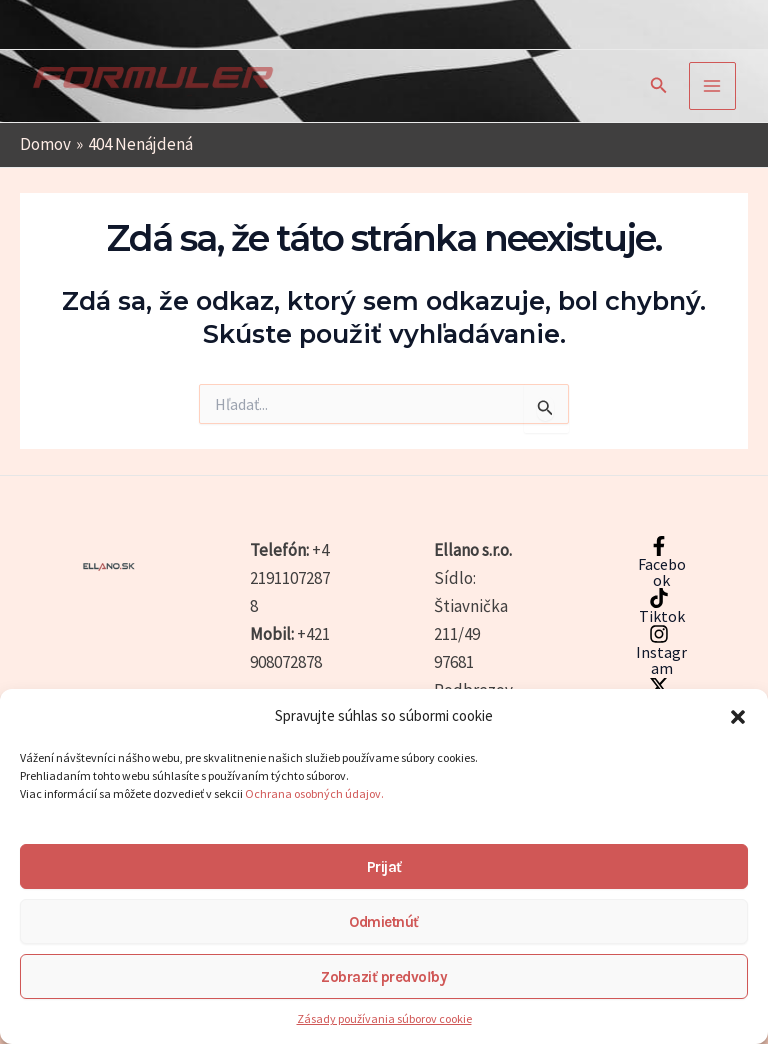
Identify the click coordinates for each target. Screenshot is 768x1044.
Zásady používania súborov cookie (384, 1018)
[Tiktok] (659, 606)
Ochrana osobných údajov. (315, 793)
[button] (738, 717)
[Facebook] (659, 562)
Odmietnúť (384, 922)
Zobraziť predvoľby (384, 977)
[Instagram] (659, 650)
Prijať (384, 867)
